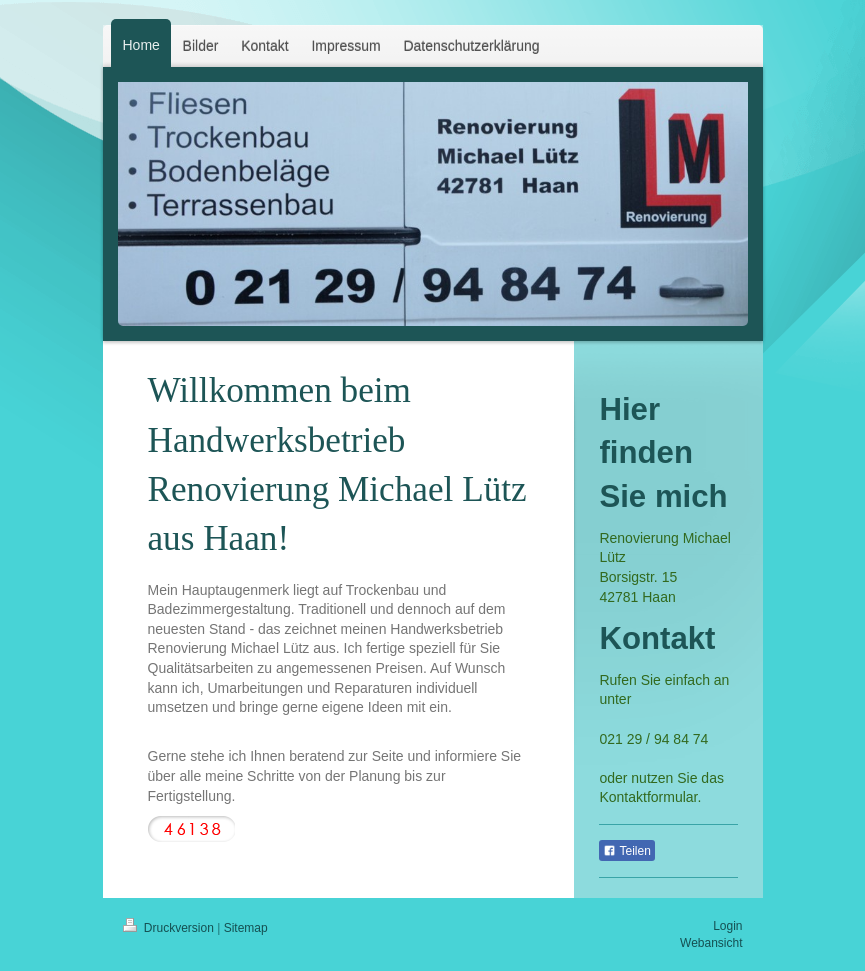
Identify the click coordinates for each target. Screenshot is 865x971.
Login (727, 926)
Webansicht (711, 943)
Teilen (626, 851)
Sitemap (246, 928)
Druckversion (170, 928)
